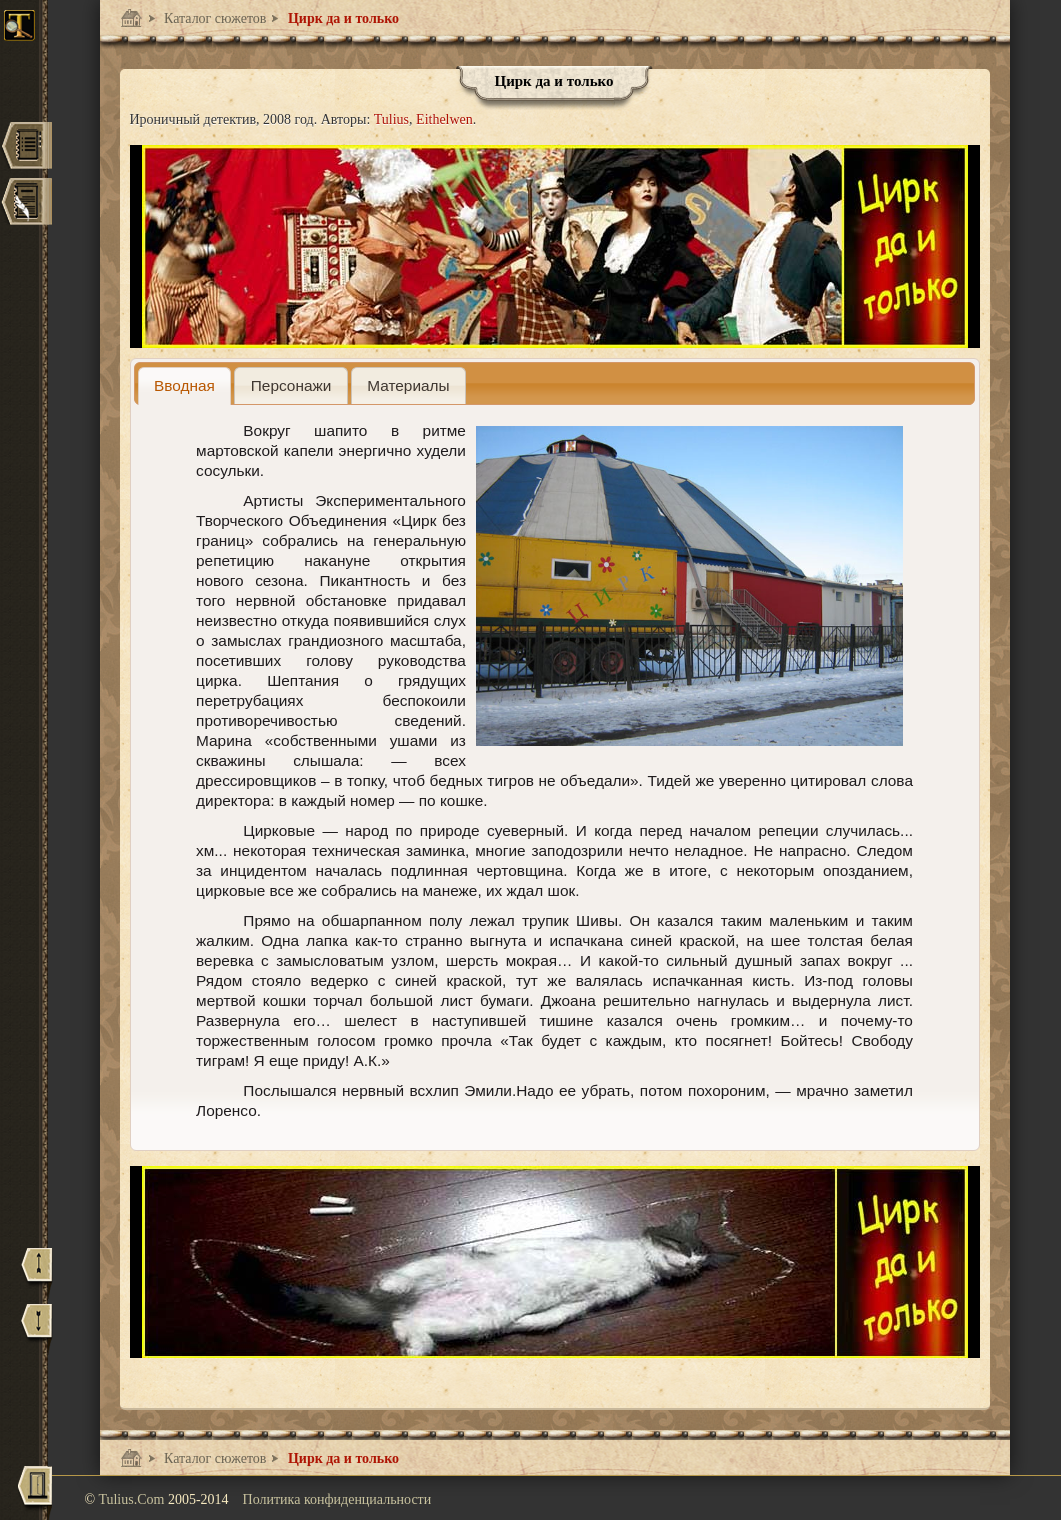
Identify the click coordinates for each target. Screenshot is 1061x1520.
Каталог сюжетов (214, 18)
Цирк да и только (341, 18)
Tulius (391, 119)
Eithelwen (444, 119)
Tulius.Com (133, 1499)
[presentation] (185, 385)
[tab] (185, 385)
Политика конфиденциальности (337, 1499)
